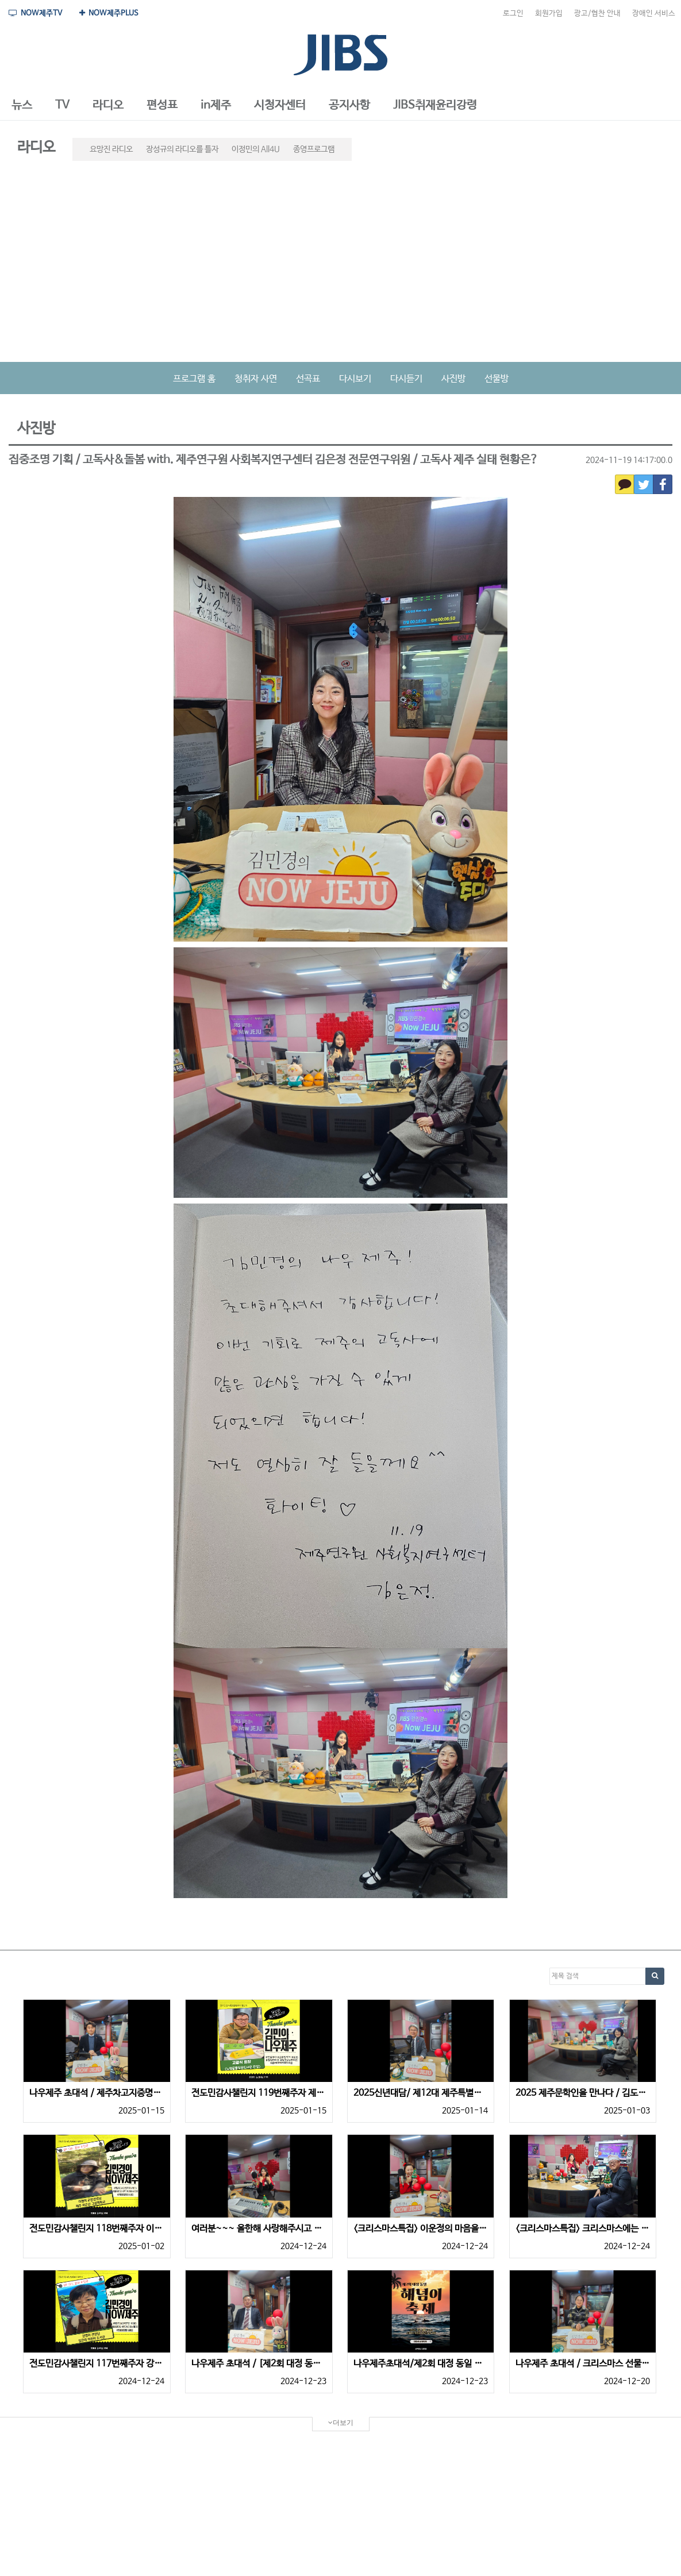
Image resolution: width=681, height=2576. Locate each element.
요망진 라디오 (111, 149)
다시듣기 (406, 378)
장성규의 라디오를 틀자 (182, 149)
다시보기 (355, 378)
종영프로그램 (313, 149)
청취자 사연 (255, 378)
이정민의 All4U (256, 149)
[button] (22, 105)
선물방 (496, 378)
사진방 (453, 378)
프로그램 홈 (194, 378)
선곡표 (308, 378)
